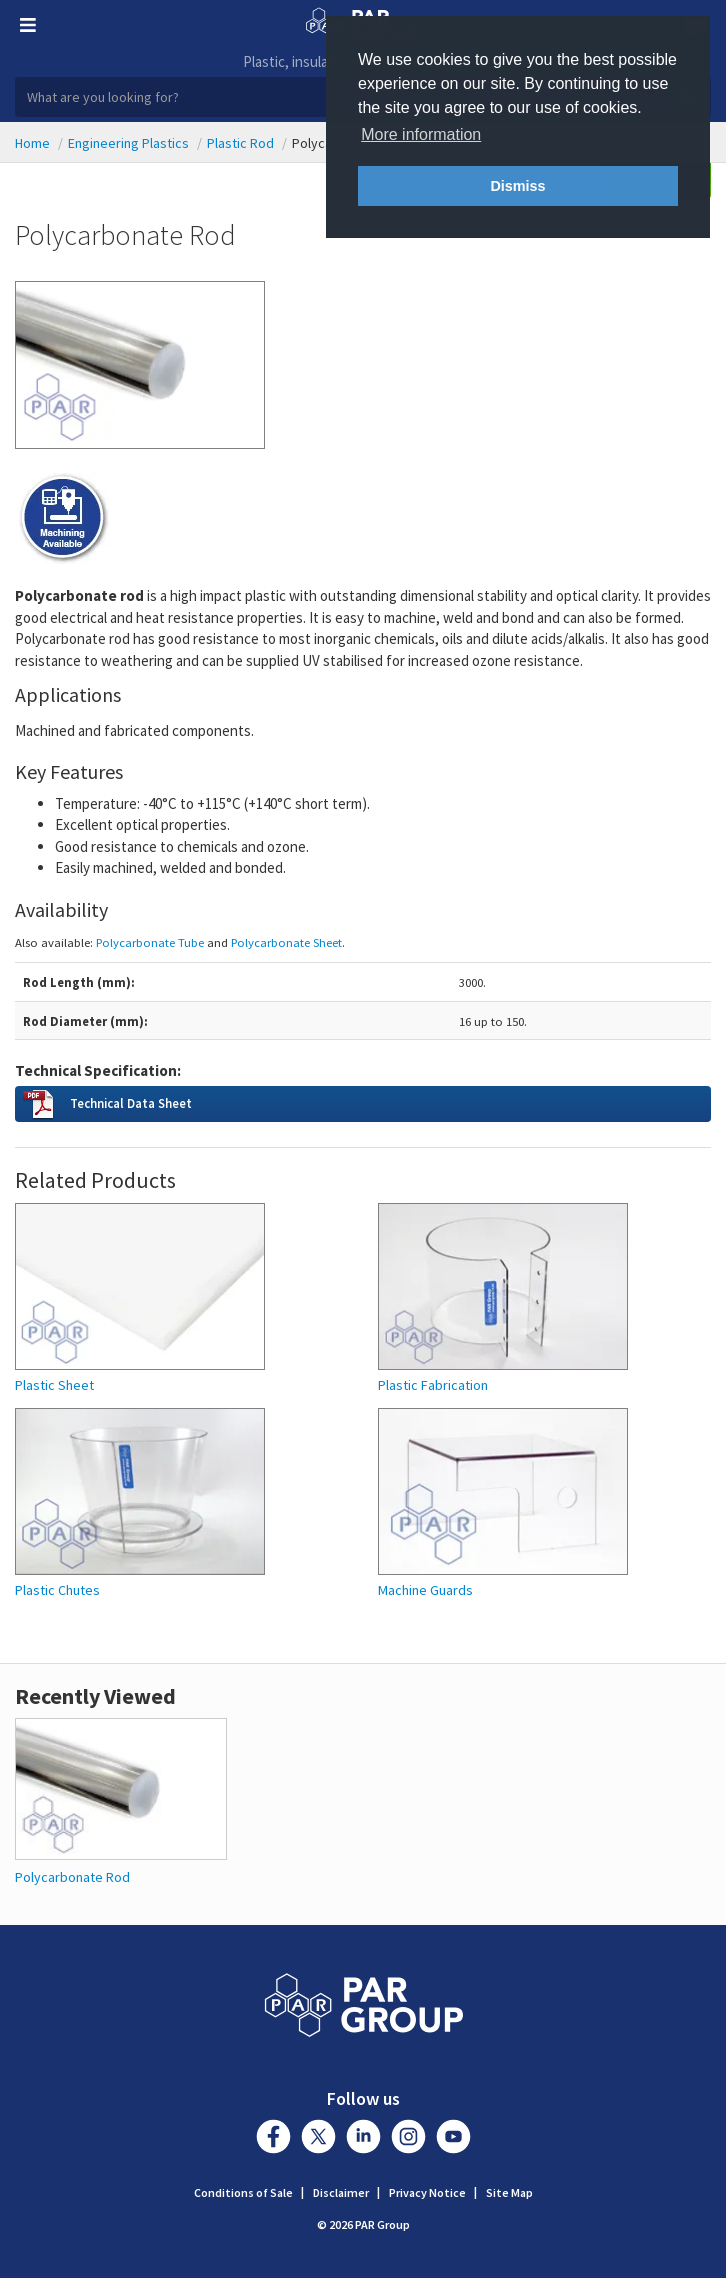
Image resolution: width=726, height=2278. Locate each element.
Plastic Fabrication (433, 1385)
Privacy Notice (427, 2192)
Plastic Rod (240, 143)
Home (32, 143)
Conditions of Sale (243, 2192)
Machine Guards (425, 1590)
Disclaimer (341, 2192)
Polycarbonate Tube (150, 942)
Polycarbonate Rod (72, 1877)
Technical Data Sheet (131, 1103)
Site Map (509, 2192)
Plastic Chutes (57, 1590)
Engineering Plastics (128, 143)
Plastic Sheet (54, 1385)
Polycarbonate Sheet (286, 942)
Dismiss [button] (517, 186)
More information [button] (421, 134)
